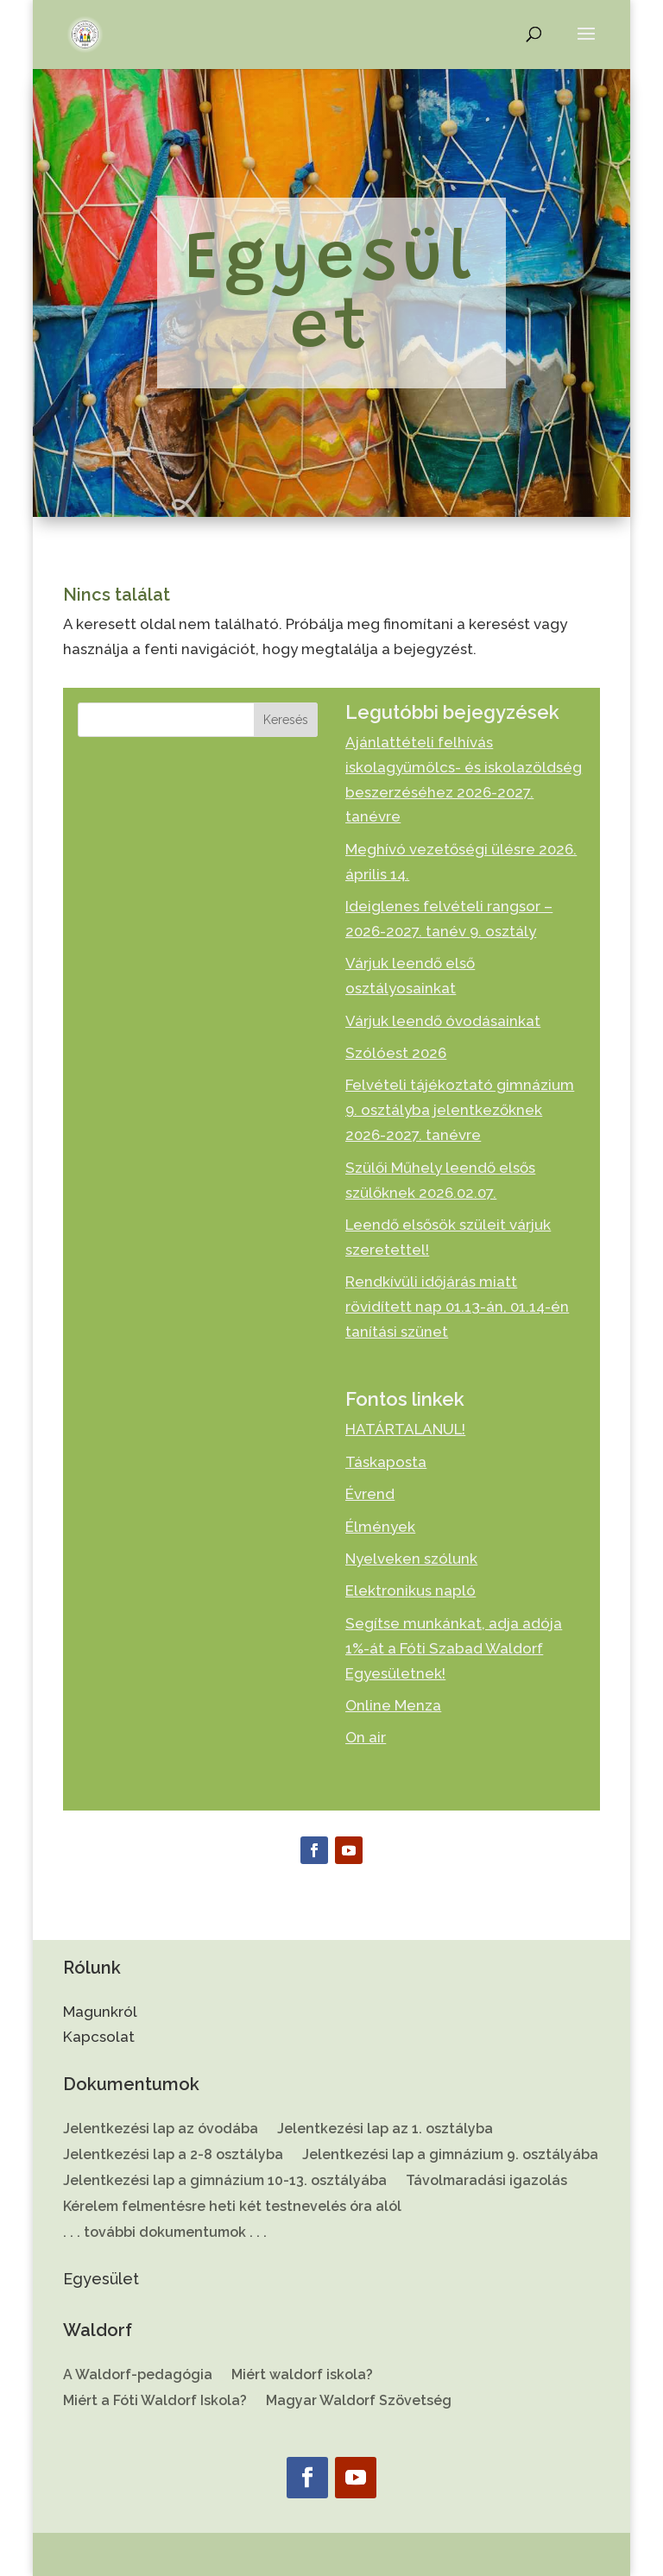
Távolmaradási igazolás (486, 2182)
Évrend (370, 1493)
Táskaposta (385, 1462)
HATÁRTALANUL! (405, 1429)
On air (365, 1737)
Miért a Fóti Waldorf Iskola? (155, 2402)
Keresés (285, 720)
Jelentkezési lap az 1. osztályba (385, 2130)
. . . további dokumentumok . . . (165, 2233)
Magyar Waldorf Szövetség (358, 2402)
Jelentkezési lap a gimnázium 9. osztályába (450, 2156)
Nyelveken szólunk (411, 1558)
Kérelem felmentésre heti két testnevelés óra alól (232, 2207)
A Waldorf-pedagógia (137, 2376)
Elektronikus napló (410, 1590)
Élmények (380, 1526)
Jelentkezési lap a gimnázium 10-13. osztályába (225, 2182)
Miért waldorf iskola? (302, 2376)
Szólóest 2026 (395, 1052)
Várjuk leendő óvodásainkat (442, 1021)
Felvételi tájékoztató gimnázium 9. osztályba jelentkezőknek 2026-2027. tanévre (459, 1109)
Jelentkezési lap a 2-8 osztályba (173, 2156)
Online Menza (393, 1705)
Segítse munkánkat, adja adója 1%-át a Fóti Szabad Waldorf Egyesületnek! (453, 1648)
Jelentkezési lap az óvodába (160, 2130)
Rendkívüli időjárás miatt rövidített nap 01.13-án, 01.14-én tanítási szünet (457, 1306)
